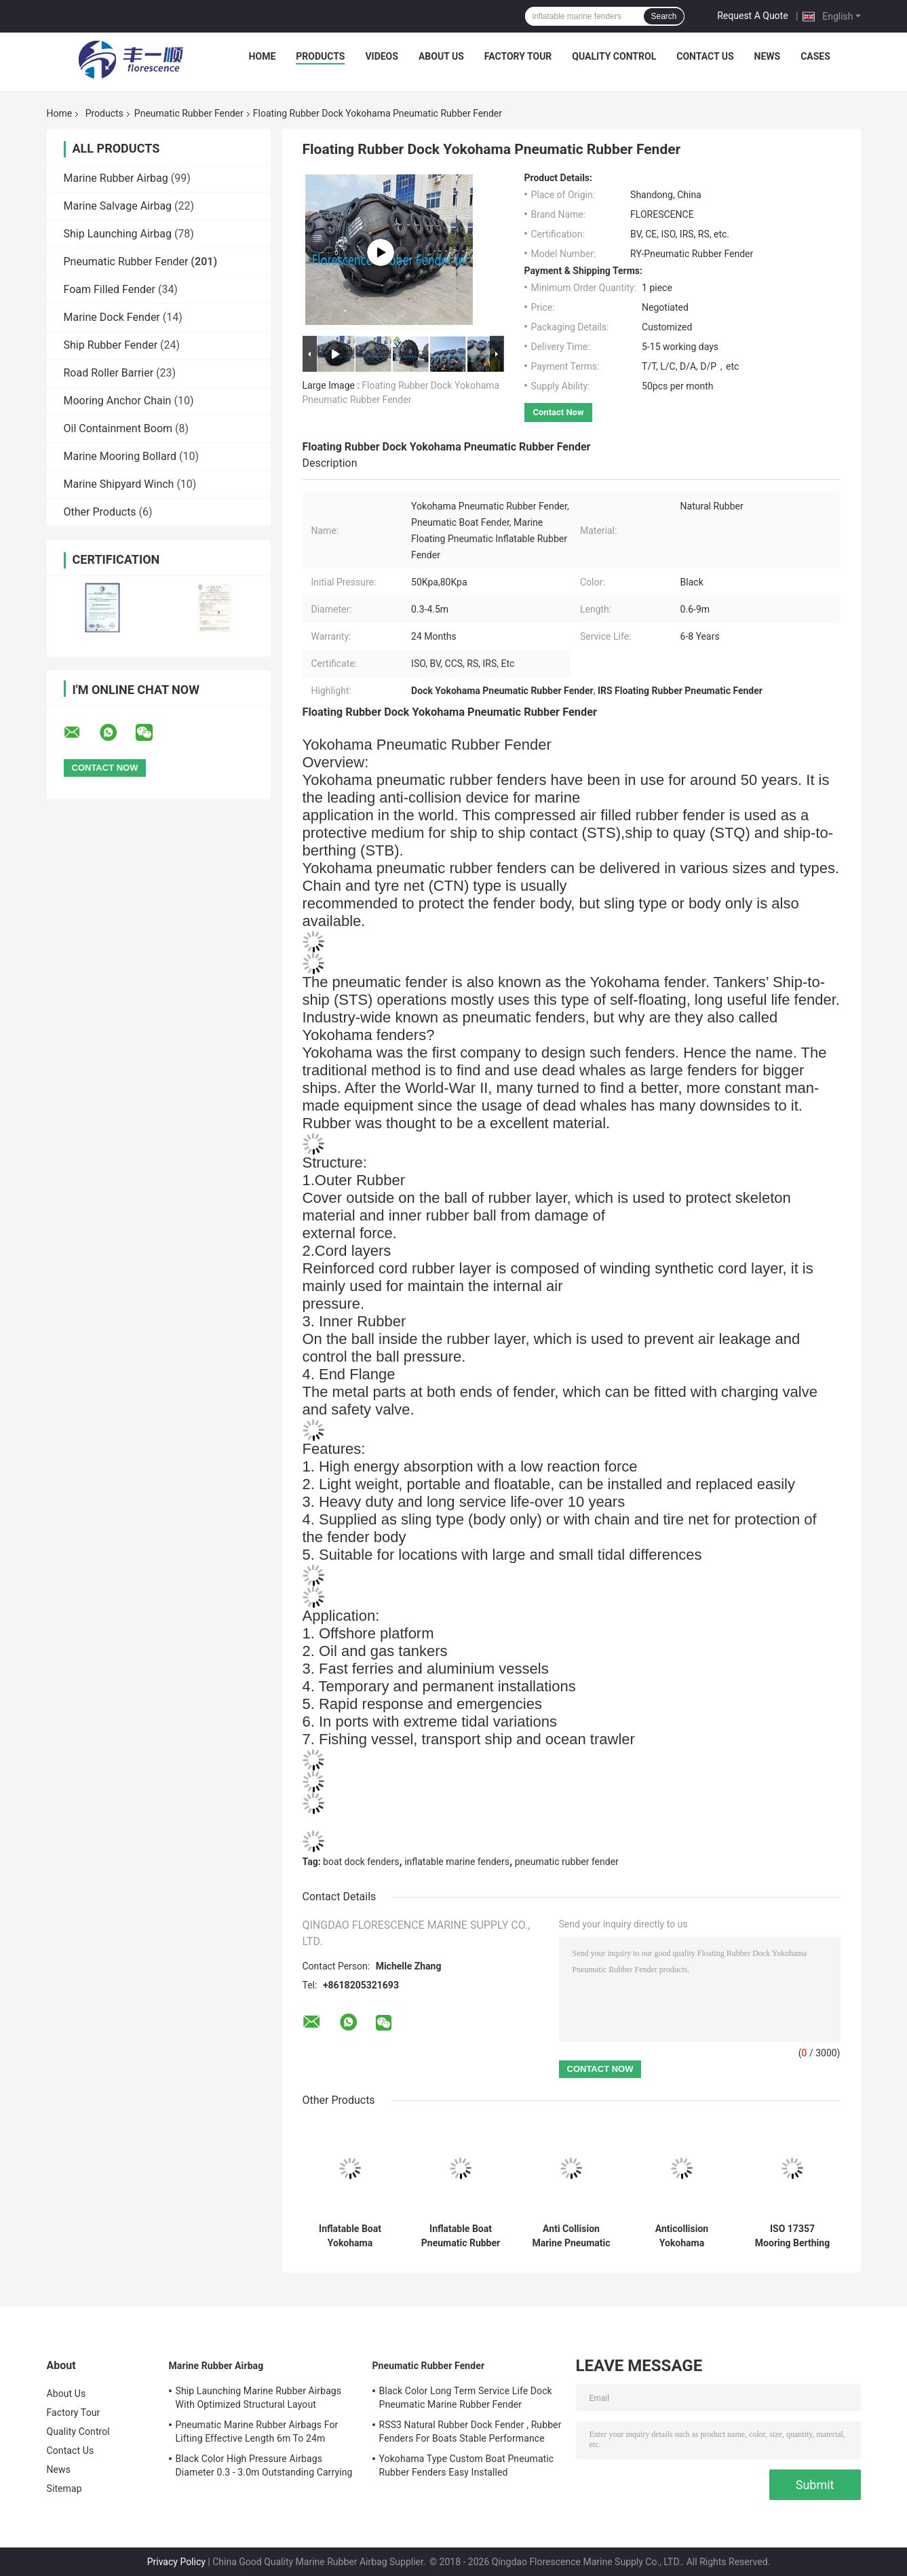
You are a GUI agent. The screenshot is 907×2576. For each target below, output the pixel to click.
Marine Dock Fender (112, 317)
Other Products (100, 511)
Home (262, 56)
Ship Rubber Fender (111, 345)
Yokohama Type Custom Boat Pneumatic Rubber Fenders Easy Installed (466, 2465)
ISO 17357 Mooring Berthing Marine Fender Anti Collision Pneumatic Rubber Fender (792, 2236)
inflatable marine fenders (456, 1861)
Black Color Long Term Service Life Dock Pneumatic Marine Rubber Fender (465, 2397)
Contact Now (558, 412)
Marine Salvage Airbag (118, 205)
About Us (441, 56)
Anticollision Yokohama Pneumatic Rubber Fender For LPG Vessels (681, 2236)
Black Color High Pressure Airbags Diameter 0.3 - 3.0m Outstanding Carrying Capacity (264, 2467)
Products (320, 56)
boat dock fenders (361, 1861)
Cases (815, 56)
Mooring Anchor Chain (118, 400)
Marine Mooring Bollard (120, 456)
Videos (381, 56)
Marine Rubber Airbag (116, 178)
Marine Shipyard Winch (119, 484)
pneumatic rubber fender (567, 1861)
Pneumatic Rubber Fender (189, 113)
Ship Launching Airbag (118, 233)
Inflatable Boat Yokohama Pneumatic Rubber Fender (350, 2236)
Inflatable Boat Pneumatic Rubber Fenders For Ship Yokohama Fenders (461, 2236)
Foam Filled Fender (109, 289)
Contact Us (704, 56)
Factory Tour (518, 56)
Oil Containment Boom (118, 428)
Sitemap (64, 2488)
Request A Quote (752, 15)
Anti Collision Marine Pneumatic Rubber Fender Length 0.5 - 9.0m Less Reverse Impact (571, 2236)
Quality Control (614, 56)
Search (663, 16)
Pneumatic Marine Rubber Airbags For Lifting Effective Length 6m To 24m (257, 2431)
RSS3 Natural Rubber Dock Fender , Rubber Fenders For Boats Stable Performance (470, 2431)
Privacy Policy (176, 2561)
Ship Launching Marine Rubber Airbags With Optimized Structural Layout (259, 2397)
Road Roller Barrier (109, 372)
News (767, 56)
